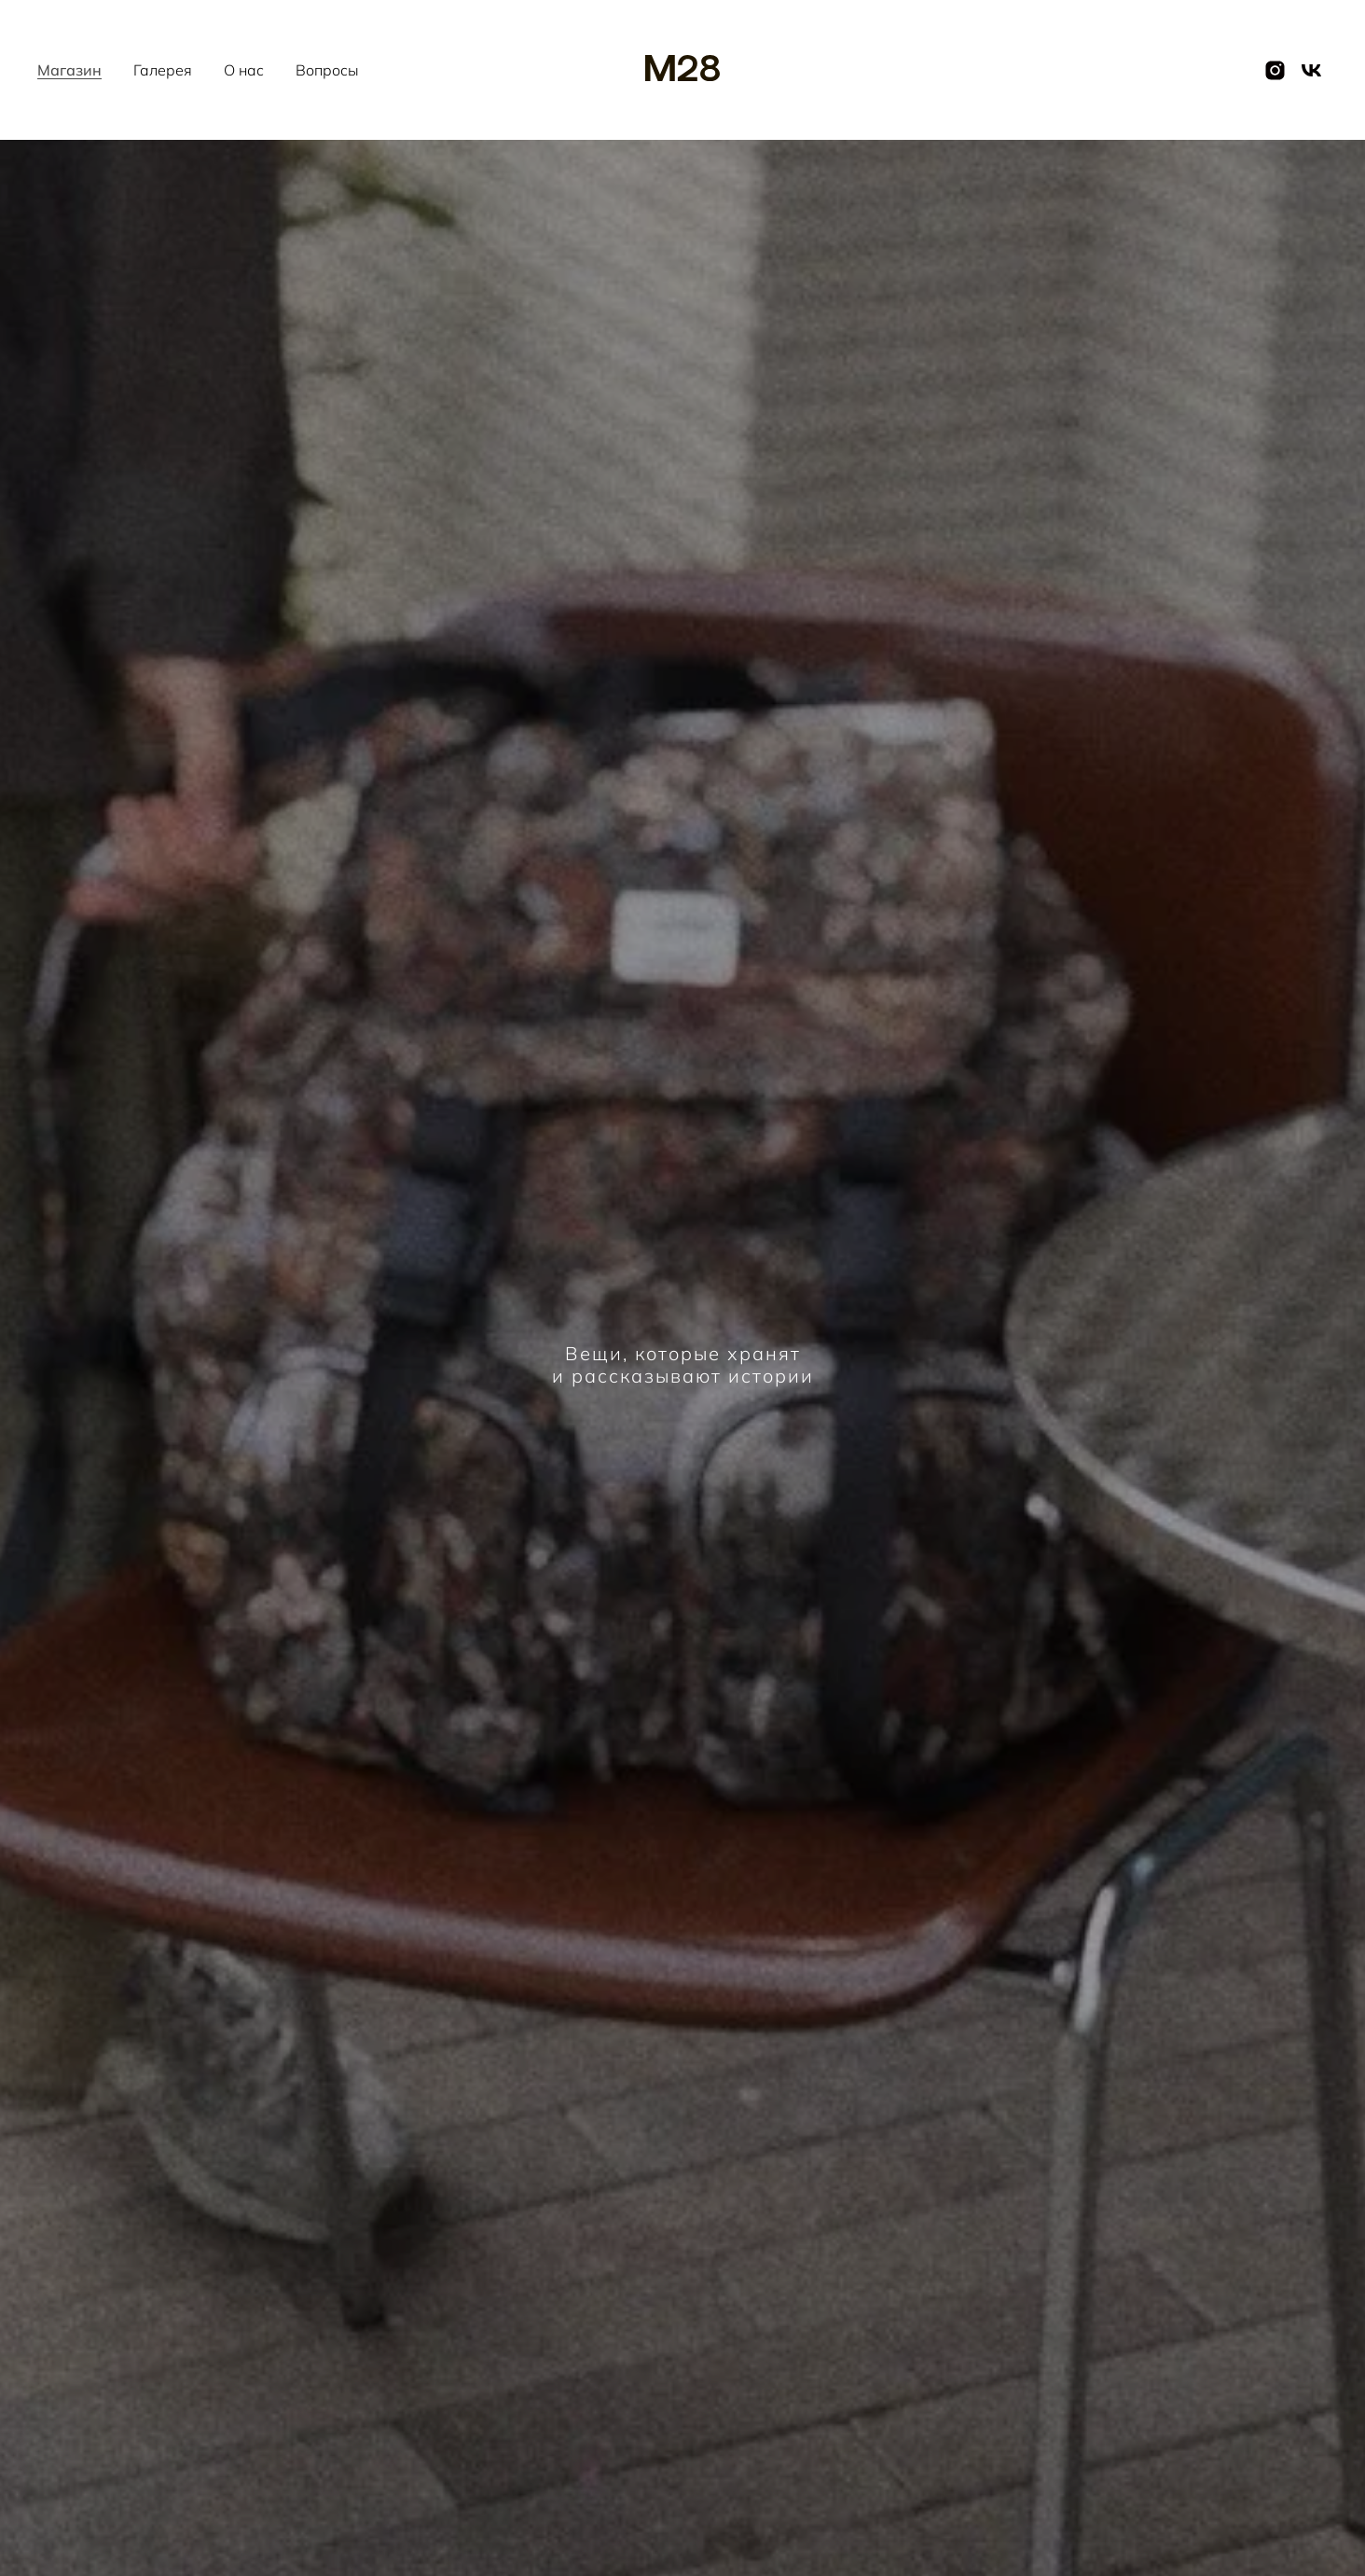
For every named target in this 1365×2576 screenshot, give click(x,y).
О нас (244, 70)
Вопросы (327, 70)
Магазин (69, 70)
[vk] (1311, 70)
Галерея (162, 70)
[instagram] (1275, 70)
